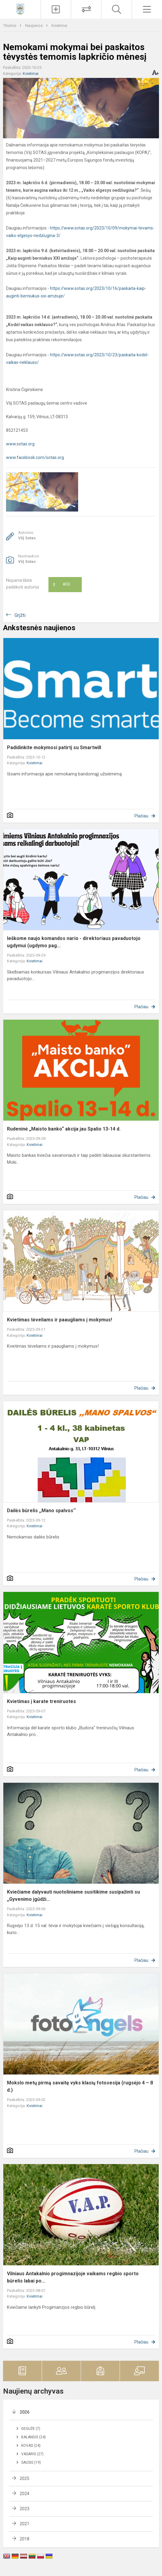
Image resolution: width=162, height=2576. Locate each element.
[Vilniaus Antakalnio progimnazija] (20, 8)
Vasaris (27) (32, 2454)
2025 (24, 2478)
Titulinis (10, 25)
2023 (24, 2508)
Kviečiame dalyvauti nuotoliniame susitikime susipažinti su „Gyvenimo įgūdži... (73, 1895)
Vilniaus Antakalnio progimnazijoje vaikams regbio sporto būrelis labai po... (73, 2277)
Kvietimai (59, 25)
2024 (24, 2493)
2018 (24, 2538)
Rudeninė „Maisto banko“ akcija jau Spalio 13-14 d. (64, 1129)
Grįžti (20, 615)
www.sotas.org (20, 443)
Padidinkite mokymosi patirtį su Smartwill (54, 747)
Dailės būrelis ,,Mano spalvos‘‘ (41, 1510)
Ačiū (61, 584)
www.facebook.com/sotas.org (35, 457)
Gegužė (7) (30, 2429)
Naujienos (34, 25)
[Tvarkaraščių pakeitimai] (86, 9)
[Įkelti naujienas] (56, 9)
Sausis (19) (31, 2462)
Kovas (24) (31, 2445)
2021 (24, 2523)
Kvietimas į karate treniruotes (41, 1701)
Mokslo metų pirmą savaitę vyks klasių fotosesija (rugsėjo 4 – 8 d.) (80, 2086)
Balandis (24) (33, 2437)
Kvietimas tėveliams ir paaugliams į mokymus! (59, 1320)
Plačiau (141, 815)
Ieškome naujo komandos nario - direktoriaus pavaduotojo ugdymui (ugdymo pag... (74, 941)
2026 (24, 2412)
